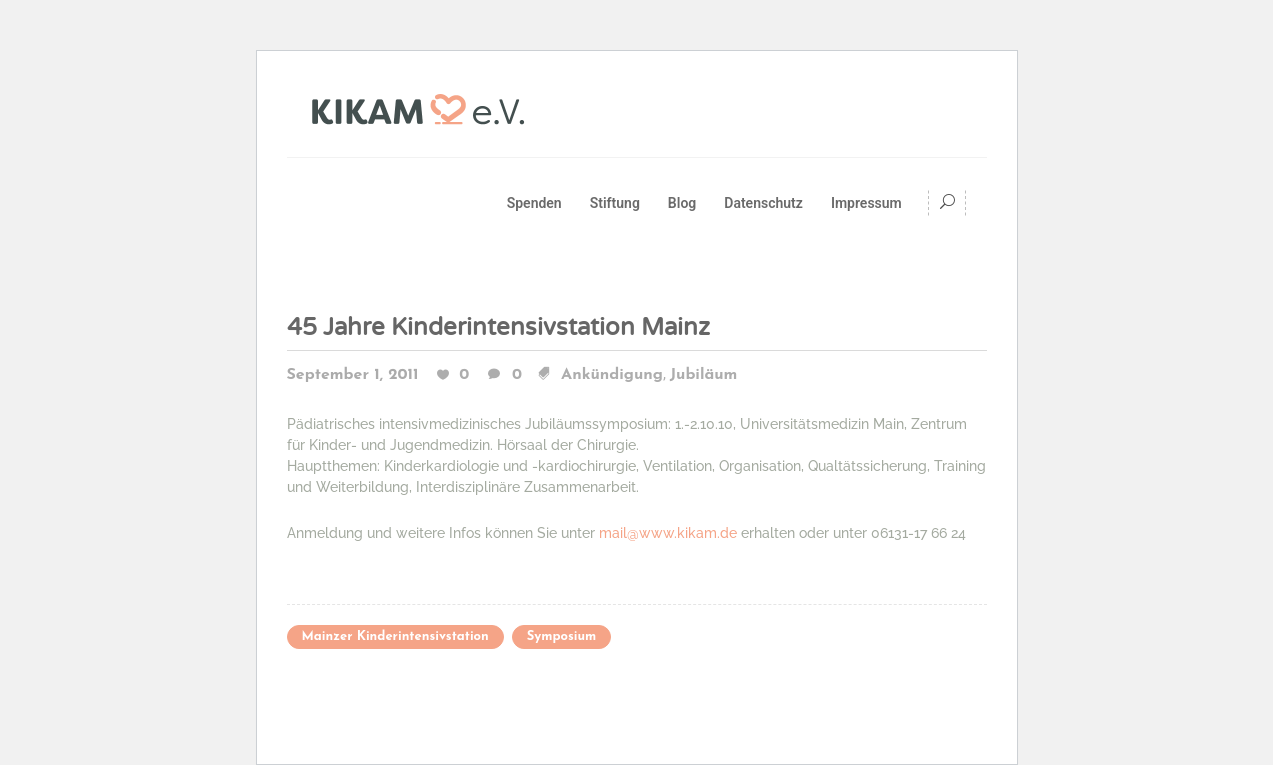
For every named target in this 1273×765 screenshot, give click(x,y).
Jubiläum (704, 375)
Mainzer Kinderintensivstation (395, 636)
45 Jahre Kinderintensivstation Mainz (498, 327)
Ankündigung (612, 375)
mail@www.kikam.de (668, 533)
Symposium (562, 636)
